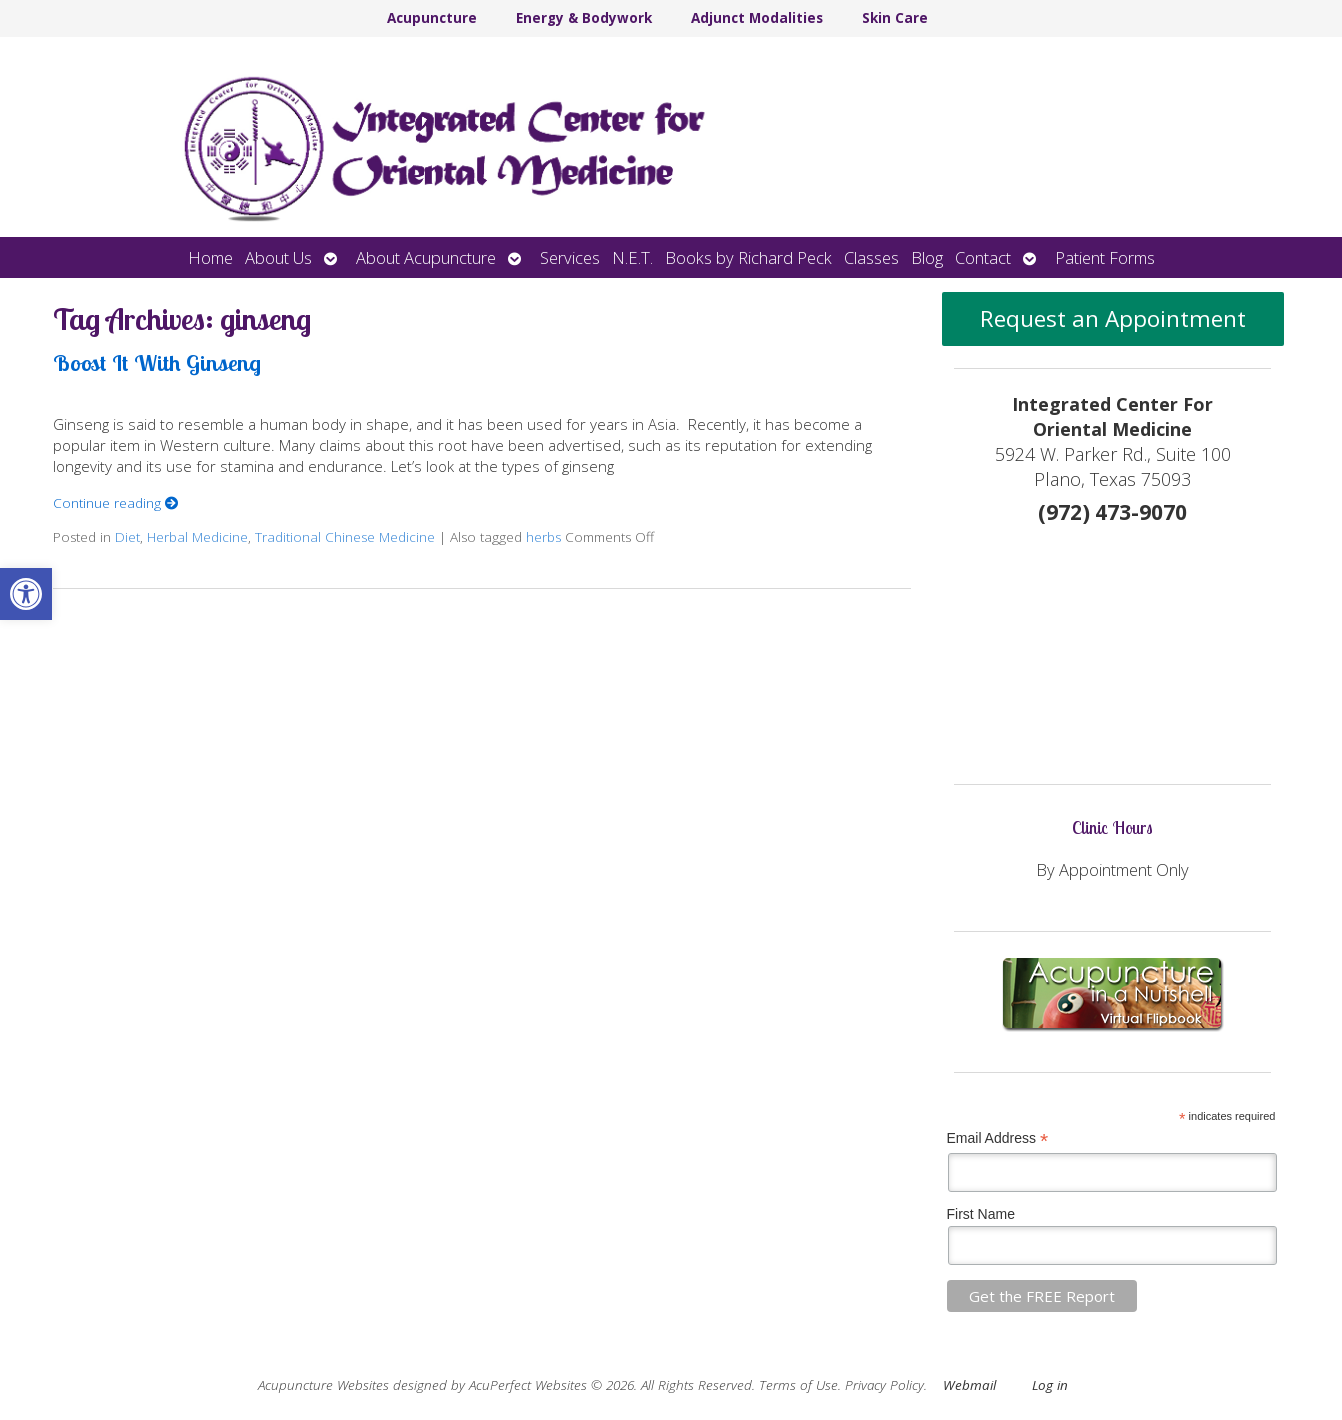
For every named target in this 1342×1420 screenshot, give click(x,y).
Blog (927, 257)
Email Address (998, 1138)
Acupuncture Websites (323, 1385)
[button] (26, 594)
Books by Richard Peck (748, 257)
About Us (278, 257)
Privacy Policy (884, 1385)
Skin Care (895, 18)
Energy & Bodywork (584, 18)
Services (570, 257)
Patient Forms (1105, 257)
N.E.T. (632, 257)
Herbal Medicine (197, 537)
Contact (983, 257)
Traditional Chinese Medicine (345, 537)
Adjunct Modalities (757, 18)
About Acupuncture (426, 257)
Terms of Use (798, 1385)
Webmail (969, 1385)
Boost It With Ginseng (157, 362)
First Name (981, 1214)
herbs (543, 537)
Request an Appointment (1113, 318)
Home (210, 257)
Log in (1050, 1385)
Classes (871, 257)
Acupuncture (432, 18)
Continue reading (116, 503)
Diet (127, 537)
